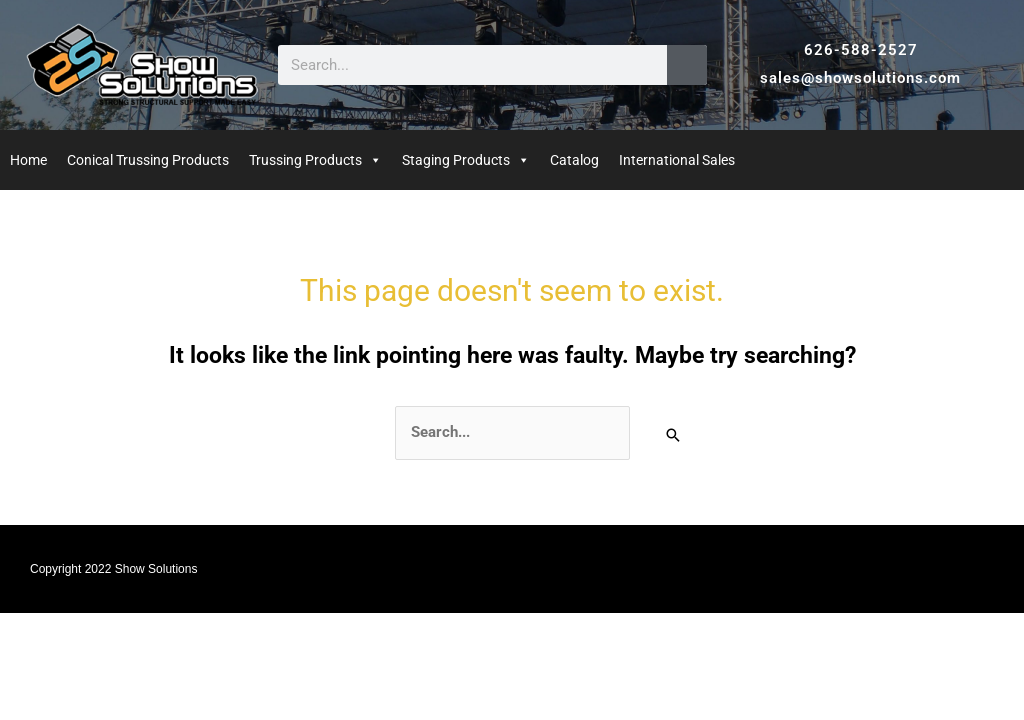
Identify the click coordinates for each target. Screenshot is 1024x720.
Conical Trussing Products (148, 160)
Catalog (574, 160)
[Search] (687, 65)
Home (28, 160)
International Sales (677, 160)
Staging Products (456, 160)
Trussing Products (305, 160)
